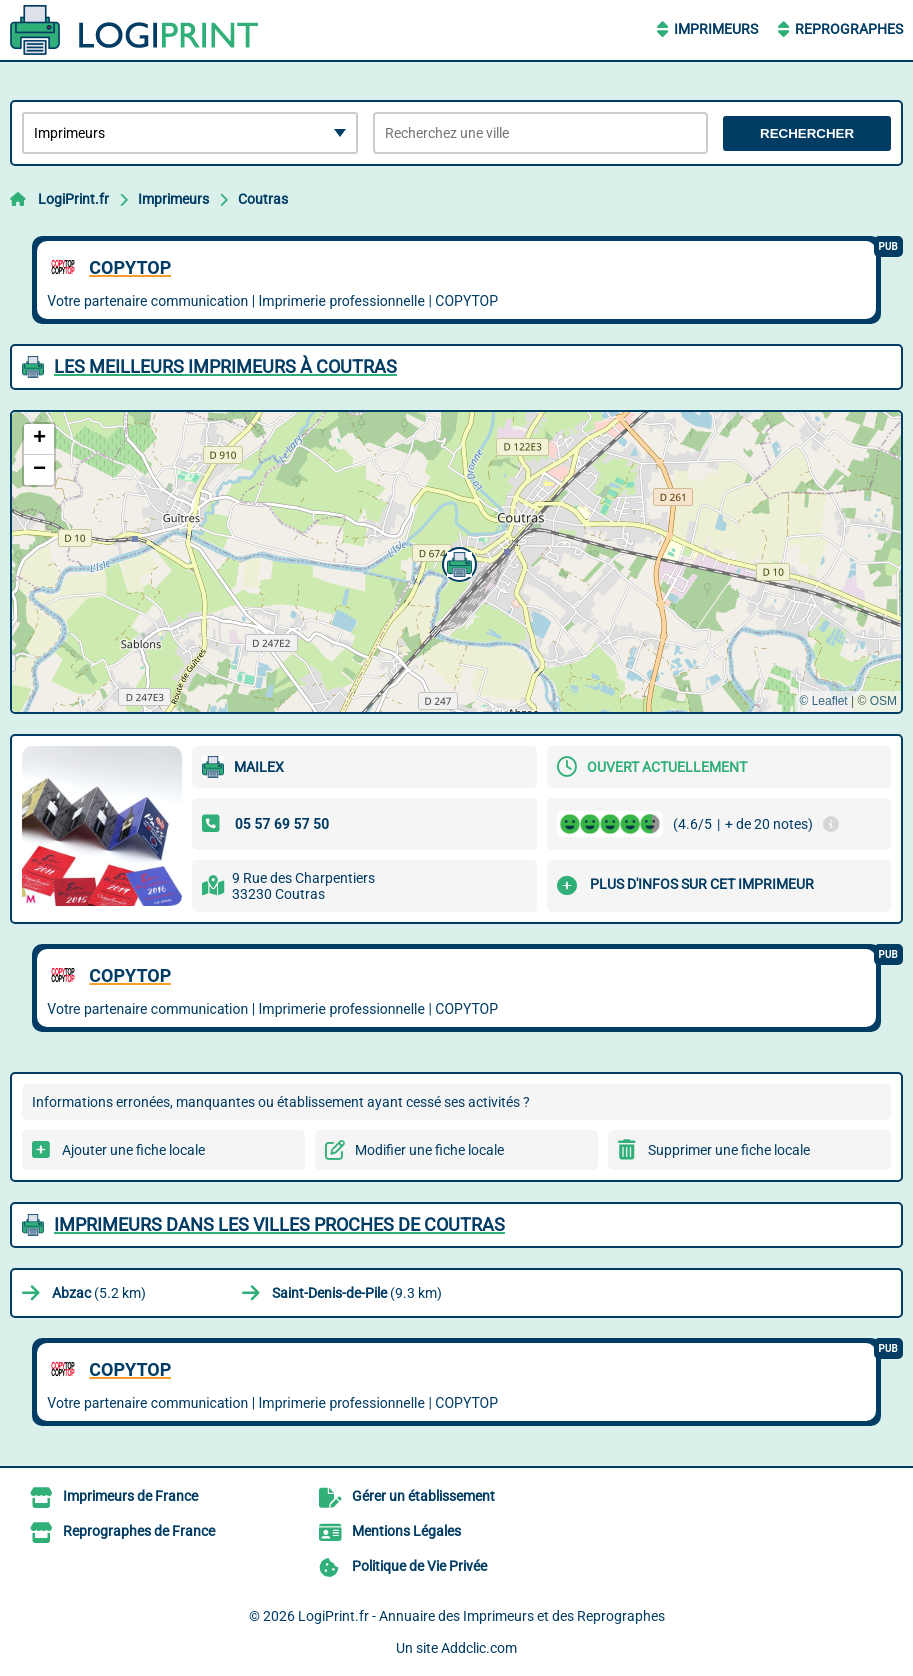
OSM (883, 701)
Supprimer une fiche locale (729, 1150)
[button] (457, 562)
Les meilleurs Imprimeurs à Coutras (225, 366)
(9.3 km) (357, 1293)
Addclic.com (479, 1648)
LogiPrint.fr (73, 199)
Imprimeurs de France (130, 1496)
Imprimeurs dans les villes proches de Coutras (279, 1224)
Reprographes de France (139, 1531)
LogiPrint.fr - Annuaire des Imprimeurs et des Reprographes (481, 1616)
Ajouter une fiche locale (133, 1150)
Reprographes (849, 29)
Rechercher (807, 133)
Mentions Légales (406, 1531)
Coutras (263, 199)
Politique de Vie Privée (419, 1566)
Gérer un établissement (423, 1496)
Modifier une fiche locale (429, 1150)
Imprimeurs (716, 29)
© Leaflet (823, 701)
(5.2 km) (99, 1293)
